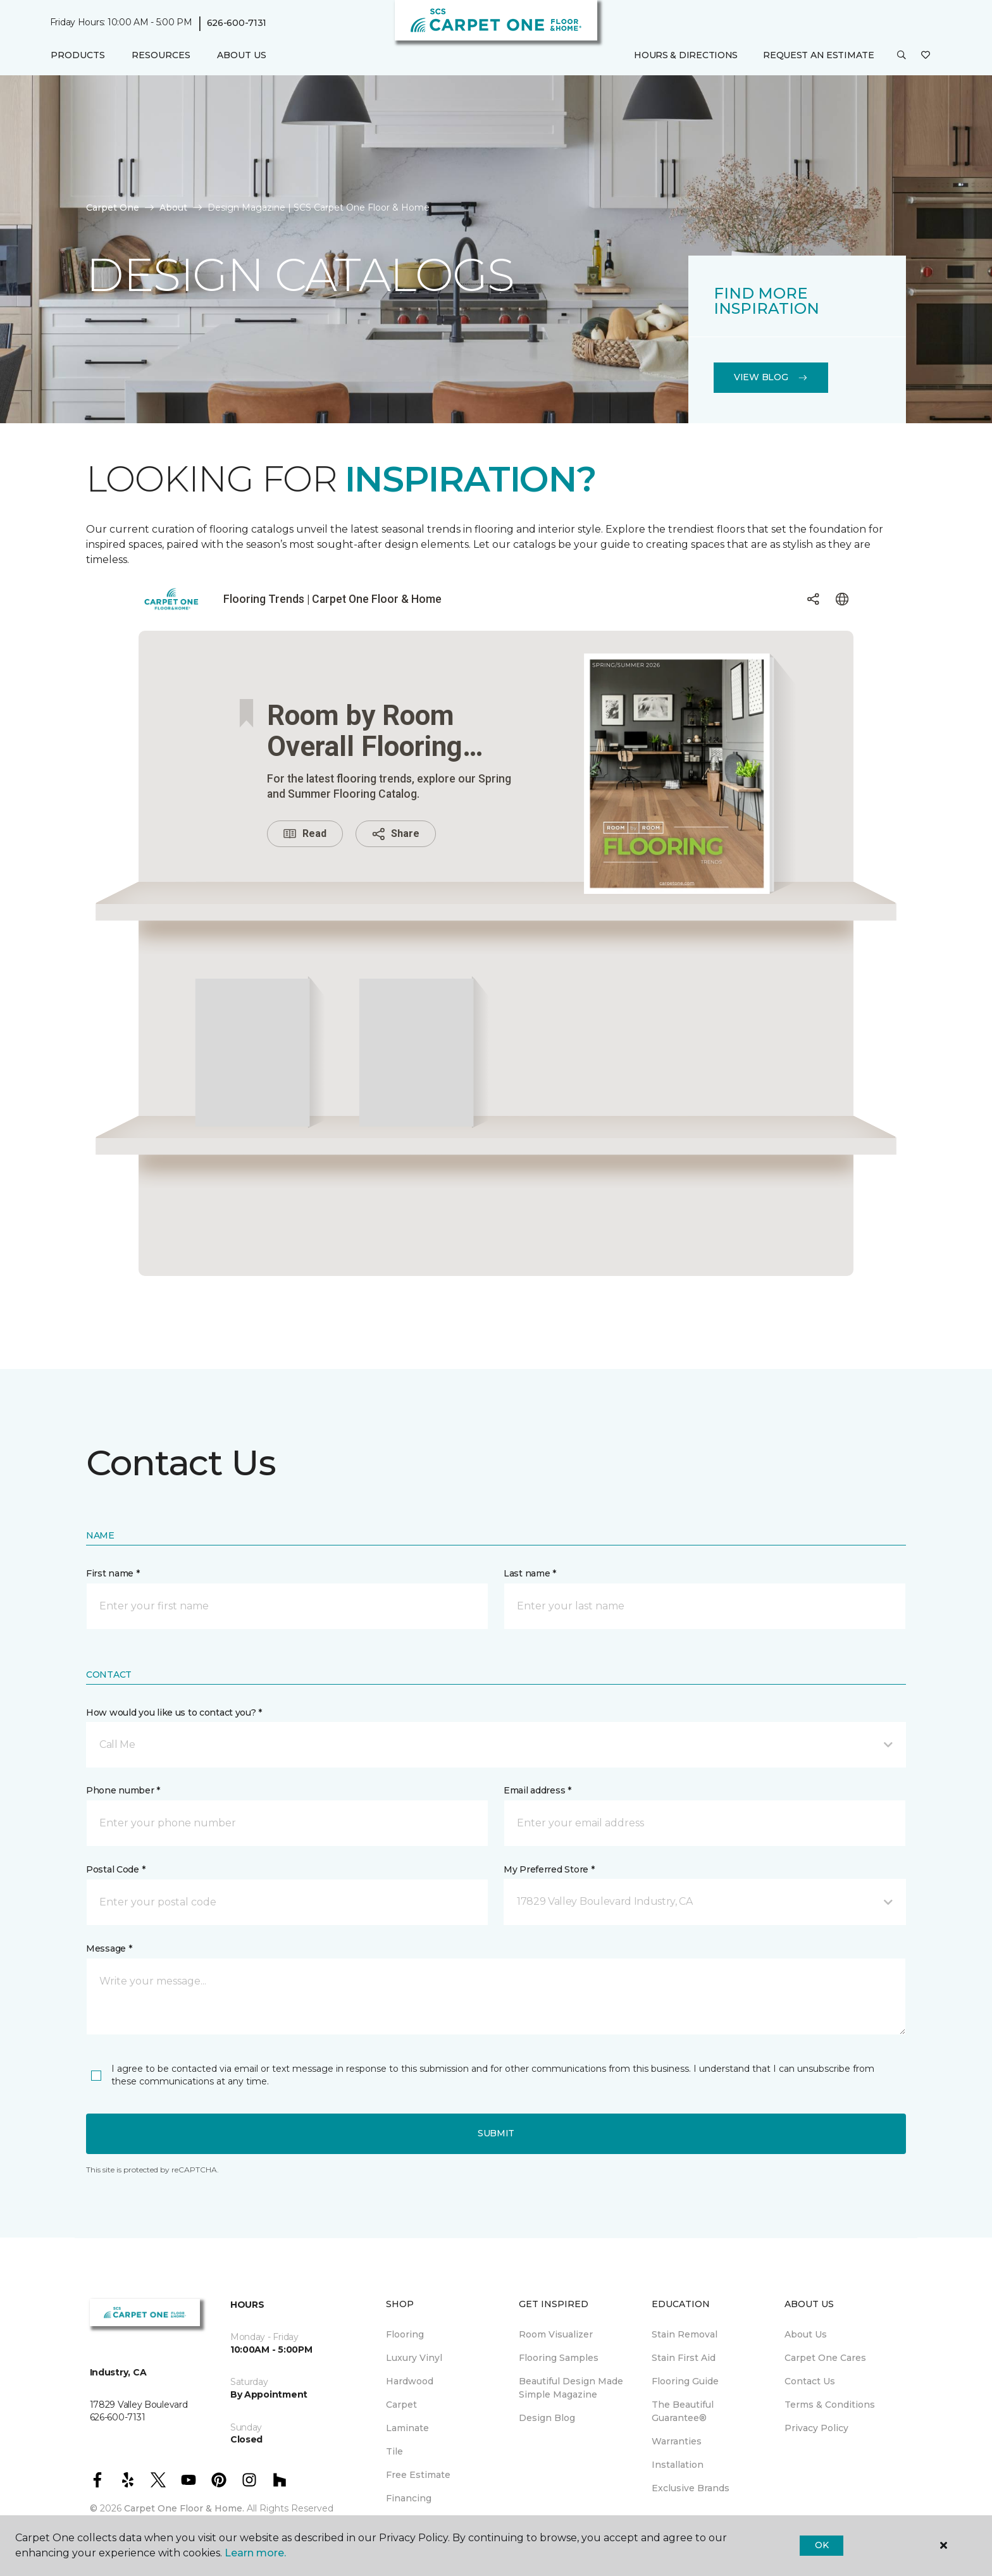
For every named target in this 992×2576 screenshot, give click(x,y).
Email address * (537, 1790)
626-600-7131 (237, 22)
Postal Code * (115, 1869)
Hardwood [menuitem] (409, 2381)
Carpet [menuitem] (401, 2404)
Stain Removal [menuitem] (684, 2334)
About (173, 207)
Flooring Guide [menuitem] (685, 2381)
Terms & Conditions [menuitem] (829, 2404)
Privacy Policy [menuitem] (816, 2428)
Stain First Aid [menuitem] (684, 2357)
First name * (113, 1573)
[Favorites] (926, 56)
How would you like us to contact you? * (174, 1712)
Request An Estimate (818, 55)
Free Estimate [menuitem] (418, 2474)
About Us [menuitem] (805, 2334)
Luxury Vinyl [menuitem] (414, 2357)
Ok (821, 2545)
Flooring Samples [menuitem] (558, 2357)
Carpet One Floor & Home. (184, 2508)
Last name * (530, 1573)
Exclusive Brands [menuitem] (690, 2488)
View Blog (771, 377)
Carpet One (112, 207)
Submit (496, 2133)
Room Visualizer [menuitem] (556, 2334)
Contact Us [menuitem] (809, 2381)
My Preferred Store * (549, 1869)
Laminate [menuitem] (407, 2428)
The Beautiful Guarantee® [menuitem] (683, 2411)
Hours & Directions (686, 55)
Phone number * (123, 1790)
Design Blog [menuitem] (547, 2418)
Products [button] (78, 55)
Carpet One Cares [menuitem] (825, 2357)
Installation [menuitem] (678, 2464)
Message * (109, 1948)
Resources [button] (161, 55)
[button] (902, 56)
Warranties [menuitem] (677, 2441)
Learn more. (255, 2553)
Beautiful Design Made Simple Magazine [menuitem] (571, 2387)
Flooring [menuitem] (405, 2334)
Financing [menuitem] (408, 2498)
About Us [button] (241, 55)
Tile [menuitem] (394, 2451)
